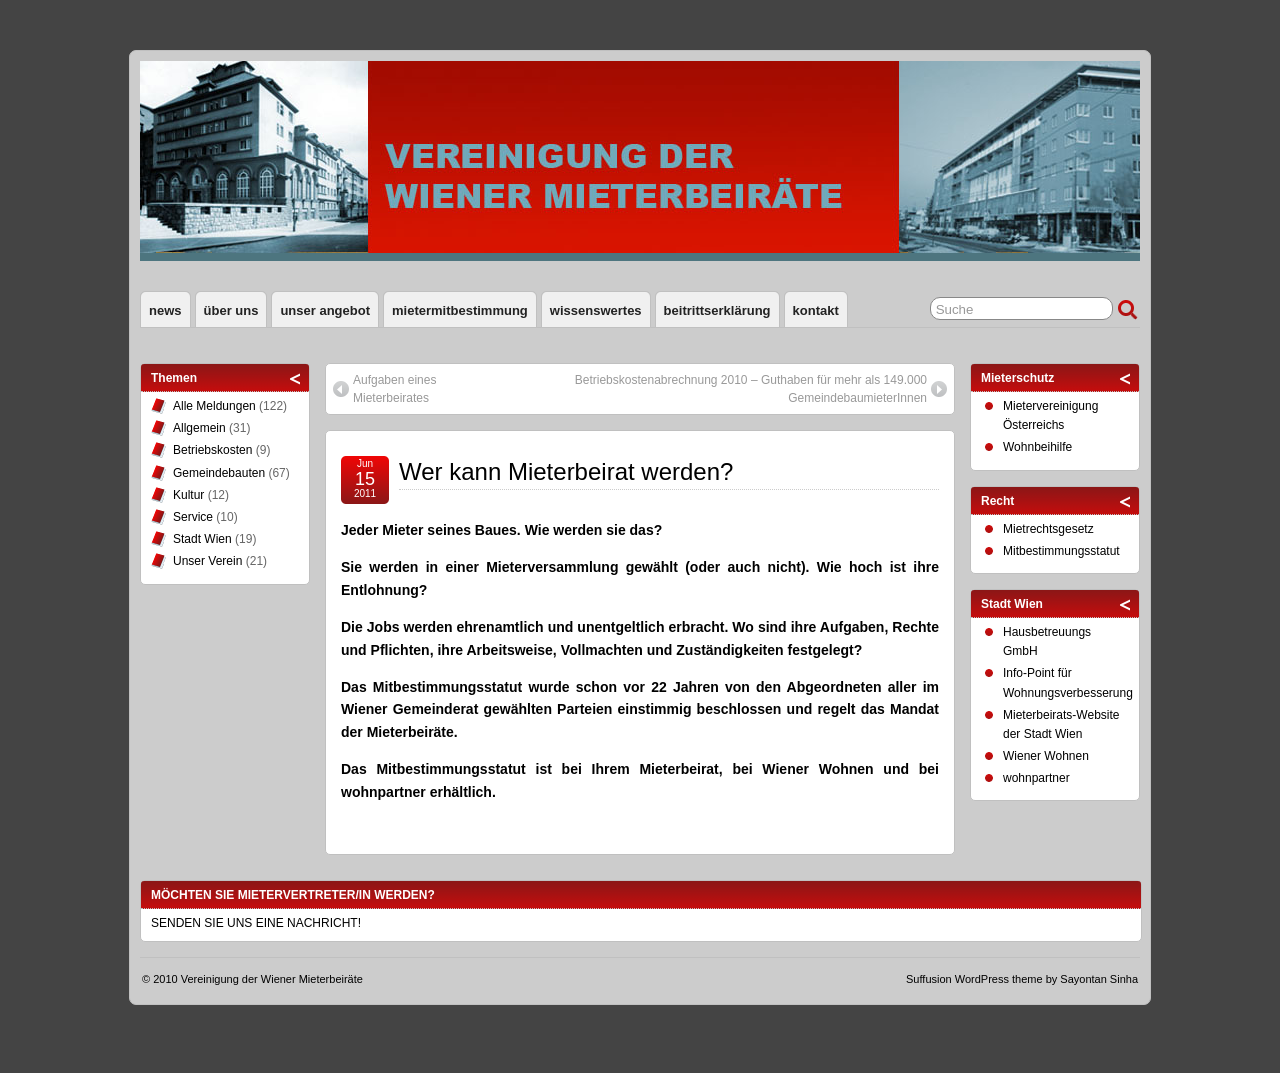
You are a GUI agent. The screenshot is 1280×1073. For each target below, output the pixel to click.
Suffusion (929, 979)
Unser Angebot (325, 310)
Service (193, 517)
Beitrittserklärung (717, 310)
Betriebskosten (212, 450)
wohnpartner (1036, 778)
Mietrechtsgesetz (1048, 529)
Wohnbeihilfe (1037, 447)
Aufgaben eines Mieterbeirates (394, 389)
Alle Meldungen (214, 406)
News (165, 310)
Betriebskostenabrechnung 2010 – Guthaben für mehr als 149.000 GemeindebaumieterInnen (751, 389)
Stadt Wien (202, 539)
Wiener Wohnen (1046, 756)
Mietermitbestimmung (460, 310)
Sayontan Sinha (1099, 979)
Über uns (231, 310)
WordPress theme (999, 979)
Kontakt (816, 310)
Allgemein (199, 428)
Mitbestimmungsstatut (1061, 551)
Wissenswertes (596, 310)
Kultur (188, 495)
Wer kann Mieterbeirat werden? (566, 471)
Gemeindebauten (219, 473)
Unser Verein (207, 561)
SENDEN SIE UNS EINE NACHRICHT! (256, 923)
